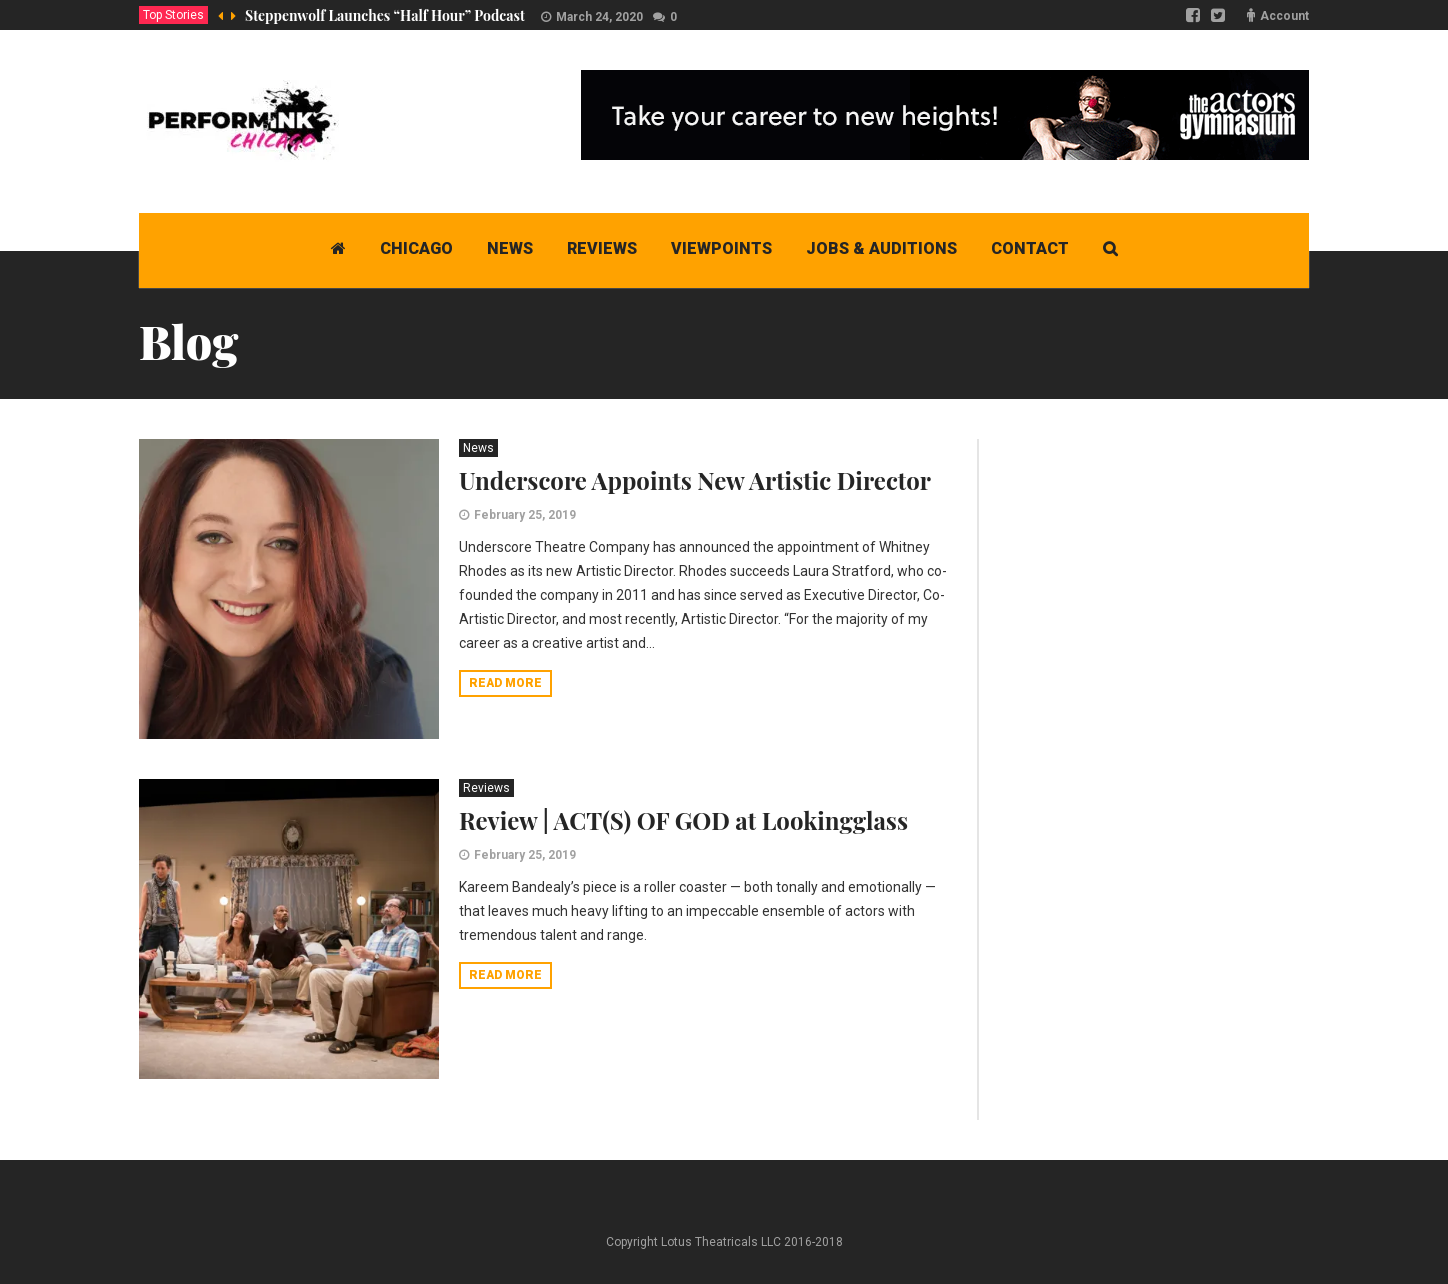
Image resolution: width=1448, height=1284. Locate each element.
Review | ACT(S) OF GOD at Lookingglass (683, 820)
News (478, 448)
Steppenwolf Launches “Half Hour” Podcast (385, 15)
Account (1284, 16)
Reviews (486, 788)
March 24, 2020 (599, 17)
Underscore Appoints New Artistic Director (695, 480)
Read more (505, 683)
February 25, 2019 (525, 515)
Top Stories (173, 15)
